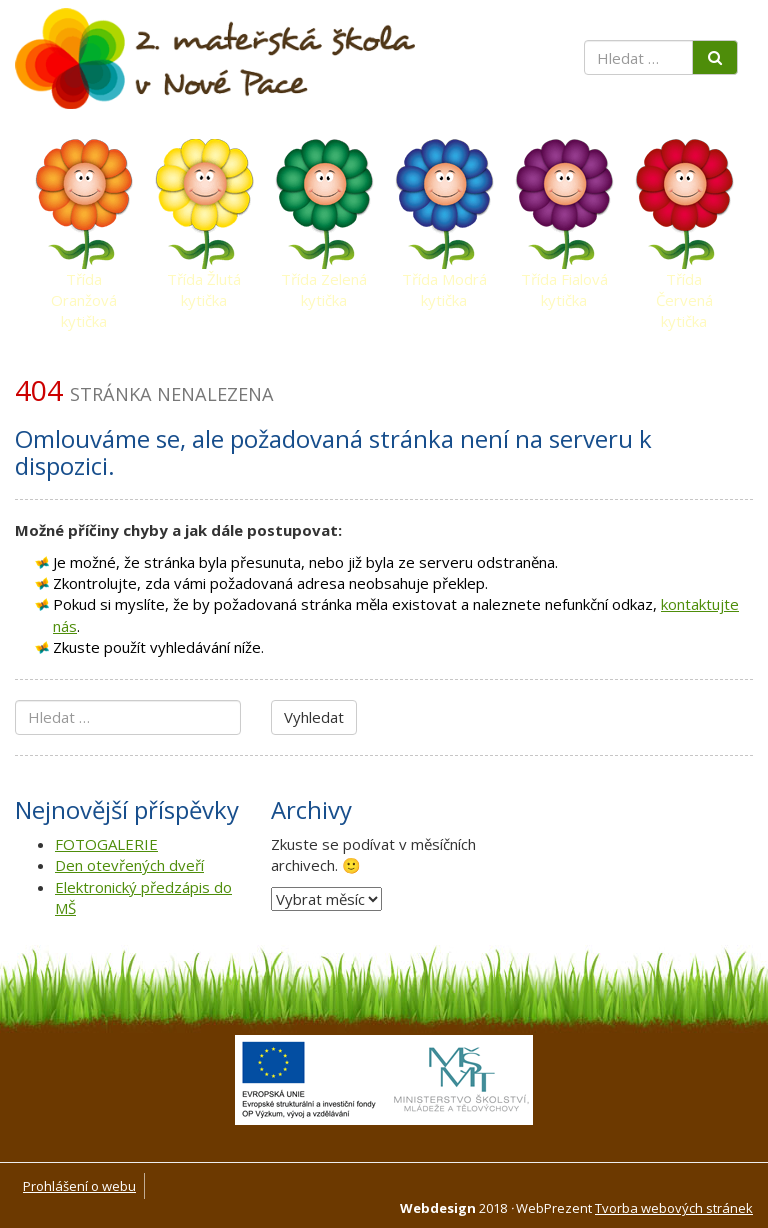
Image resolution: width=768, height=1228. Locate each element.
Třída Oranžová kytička (84, 284)
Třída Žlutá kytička (204, 284)
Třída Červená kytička (684, 284)
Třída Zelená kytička (324, 284)
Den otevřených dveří (129, 865)
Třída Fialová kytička (564, 284)
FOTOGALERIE (106, 844)
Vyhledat (314, 717)
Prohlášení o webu (79, 1186)
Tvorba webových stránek (674, 1208)
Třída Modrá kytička (444, 284)
